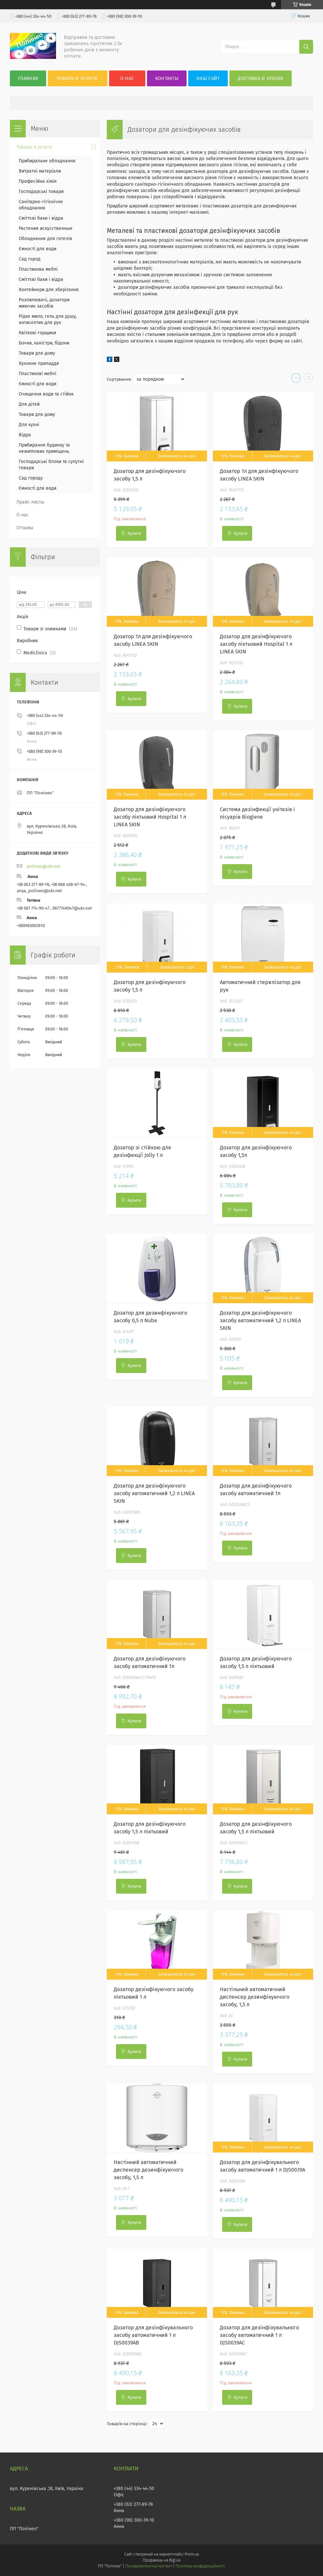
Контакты (166, 78)
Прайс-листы (30, 502)
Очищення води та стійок (46, 394)
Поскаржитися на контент (148, 2566)
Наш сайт (208, 78)
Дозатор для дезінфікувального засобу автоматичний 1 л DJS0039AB (153, 2335)
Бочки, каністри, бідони (44, 343)
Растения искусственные (46, 228)
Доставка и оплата (260, 78)
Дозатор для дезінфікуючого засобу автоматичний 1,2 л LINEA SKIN (260, 1320)
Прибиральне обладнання (47, 161)
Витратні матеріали (40, 171)
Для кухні (29, 424)
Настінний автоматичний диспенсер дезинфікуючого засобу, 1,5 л (148, 2169)
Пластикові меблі (37, 373)
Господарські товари (41, 191)
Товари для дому (37, 353)
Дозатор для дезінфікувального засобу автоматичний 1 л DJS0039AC (259, 2335)
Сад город (30, 259)
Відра (25, 435)
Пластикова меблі (38, 269)
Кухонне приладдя (39, 363)
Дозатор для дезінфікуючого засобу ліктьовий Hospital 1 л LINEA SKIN (256, 644)
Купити (134, 533)
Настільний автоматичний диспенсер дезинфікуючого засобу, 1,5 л (254, 1997)
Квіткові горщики (37, 333)
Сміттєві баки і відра (41, 218)
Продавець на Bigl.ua (161, 2560)
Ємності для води (37, 249)
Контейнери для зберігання (49, 289)
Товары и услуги (77, 78)
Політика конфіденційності (200, 2566)
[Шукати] (306, 47)
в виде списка (308, 379)
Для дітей (29, 404)
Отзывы (24, 528)
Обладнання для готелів (45, 238)
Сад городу (31, 478)
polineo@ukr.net (43, 866)
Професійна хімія (38, 181)
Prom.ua (192, 2554)
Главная (28, 78)
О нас (127, 78)
